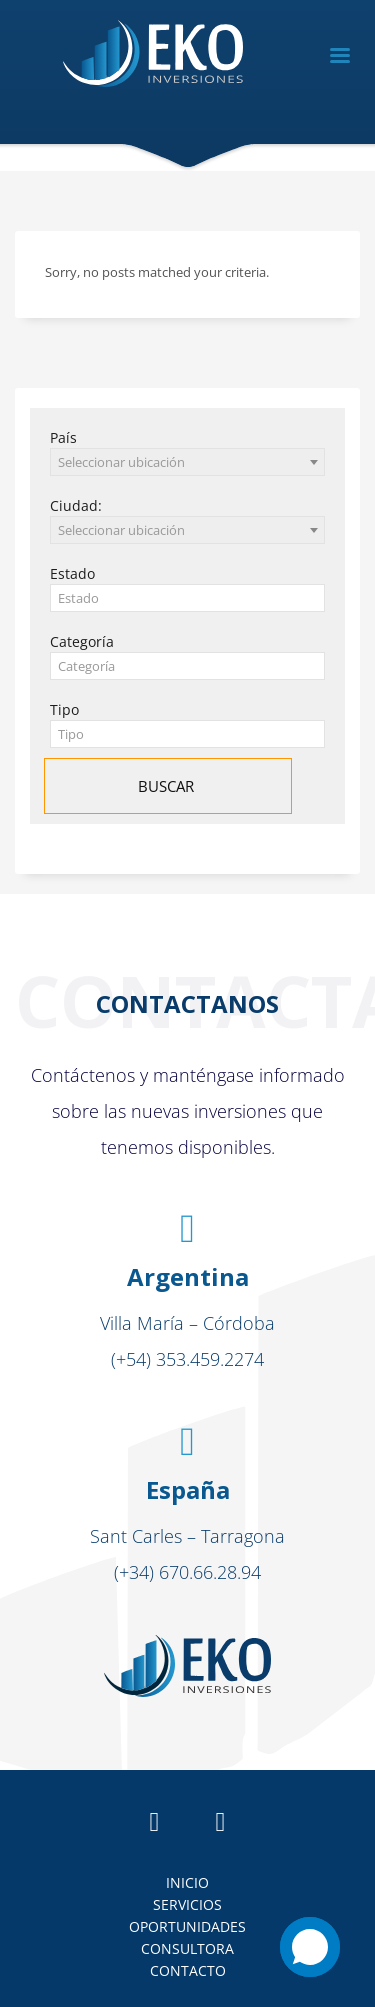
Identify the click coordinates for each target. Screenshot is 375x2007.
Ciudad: (76, 505)
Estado (72, 573)
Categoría (82, 641)
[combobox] (187, 462)
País (63, 437)
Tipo (64, 709)
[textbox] (187, 598)
